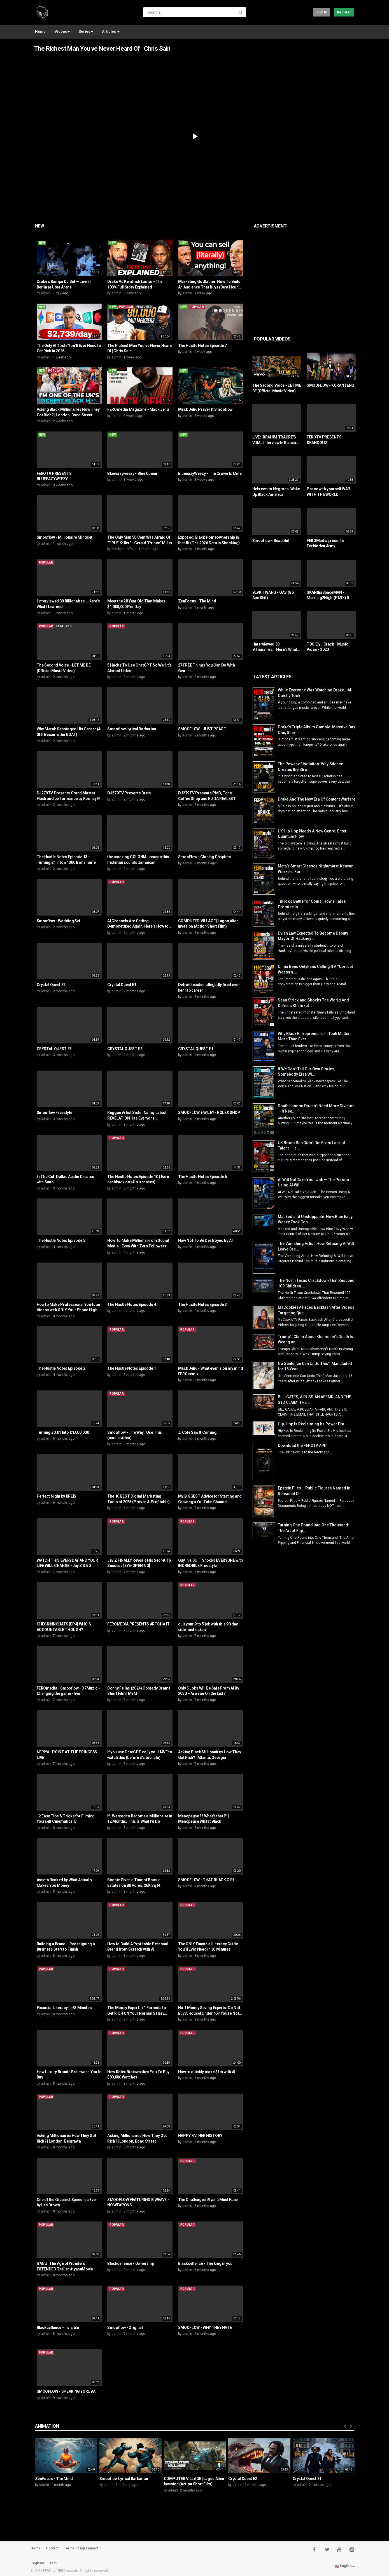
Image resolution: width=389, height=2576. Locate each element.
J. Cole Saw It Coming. (197, 1432)
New (39, 226)
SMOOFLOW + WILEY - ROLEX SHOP (209, 1112)
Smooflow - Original (125, 2327)
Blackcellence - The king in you (205, 2263)
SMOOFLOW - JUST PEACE (202, 729)
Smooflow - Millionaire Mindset (65, 537)
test (53, 2563)
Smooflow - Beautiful (270, 540)
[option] (66, 2464)
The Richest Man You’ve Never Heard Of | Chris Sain (102, 48)
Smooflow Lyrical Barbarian (131, 729)
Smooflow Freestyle (54, 1112)
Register (344, 12)
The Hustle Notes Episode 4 (131, 1304)
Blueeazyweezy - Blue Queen (132, 473)
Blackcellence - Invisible (58, 2327)
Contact (52, 2548)
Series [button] (86, 31)
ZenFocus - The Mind (197, 601)
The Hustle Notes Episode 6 (202, 1176)
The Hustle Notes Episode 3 (202, 1304)
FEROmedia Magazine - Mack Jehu (138, 409)
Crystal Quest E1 (121, 984)
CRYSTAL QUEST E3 (54, 1049)
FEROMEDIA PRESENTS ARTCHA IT (138, 1624)
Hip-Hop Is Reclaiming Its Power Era (311, 1424)
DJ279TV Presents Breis (129, 793)
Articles (111, 31)
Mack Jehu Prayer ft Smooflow (205, 409)
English (345, 2566)
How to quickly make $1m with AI (206, 2072)
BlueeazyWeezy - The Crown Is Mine (209, 473)
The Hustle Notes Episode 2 (61, 1368)
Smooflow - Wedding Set (58, 921)
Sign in (321, 12)
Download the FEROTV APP (302, 1445)
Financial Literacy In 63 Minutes (64, 2007)
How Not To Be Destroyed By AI (205, 1240)
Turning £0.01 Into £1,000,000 (63, 1432)
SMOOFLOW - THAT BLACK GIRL (206, 1880)
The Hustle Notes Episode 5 (61, 1240)
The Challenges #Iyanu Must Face (208, 2199)
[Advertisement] (321, 276)
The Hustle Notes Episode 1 (131, 1368)
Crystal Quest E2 (51, 984)
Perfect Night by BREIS (56, 1496)
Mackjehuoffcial (123, 549)
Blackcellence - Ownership (130, 2263)
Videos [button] (62, 31)
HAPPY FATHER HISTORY (200, 2135)
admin (46, 293)
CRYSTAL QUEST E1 (195, 1049)
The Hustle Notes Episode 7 (202, 345)
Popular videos (272, 339)
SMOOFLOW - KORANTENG (330, 385)
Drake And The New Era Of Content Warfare (316, 799)
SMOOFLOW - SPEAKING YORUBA (66, 2391)
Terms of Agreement (81, 2548)
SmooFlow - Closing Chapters (204, 857)
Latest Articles (273, 676)
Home (40, 31)
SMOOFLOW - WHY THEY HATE (205, 2327)
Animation (47, 2426)
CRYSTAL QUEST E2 (124, 1049)
